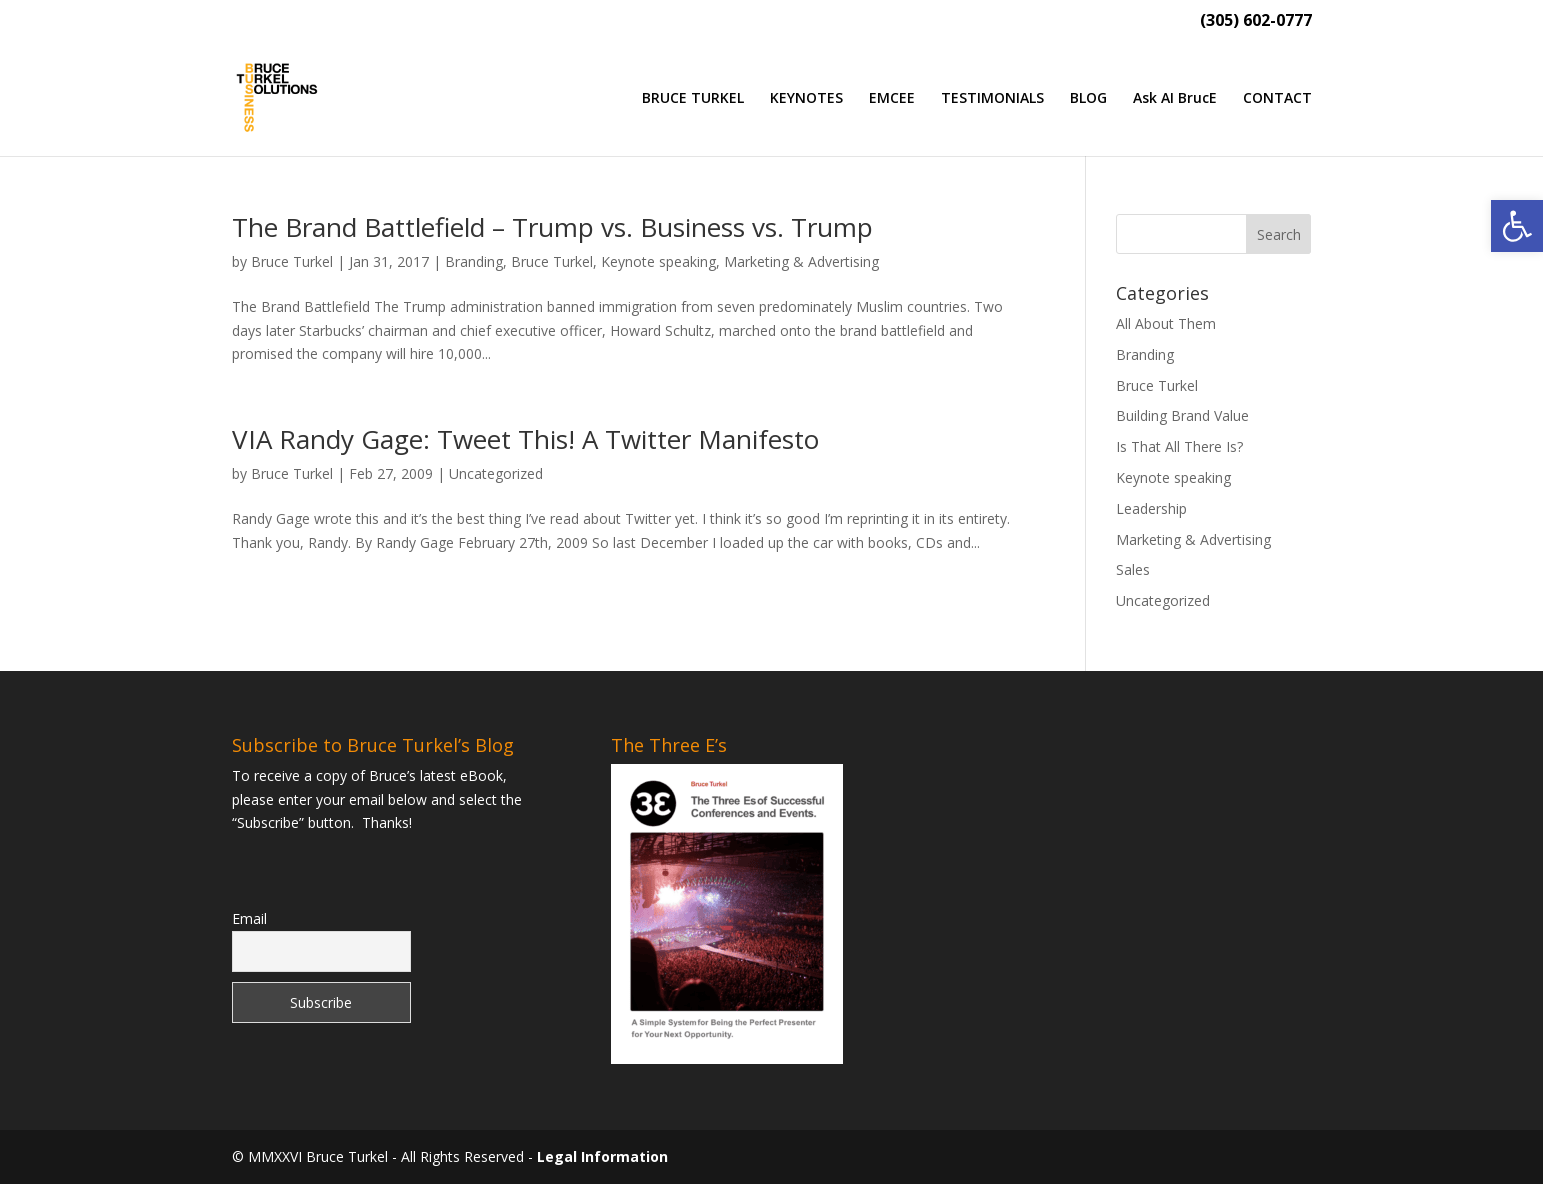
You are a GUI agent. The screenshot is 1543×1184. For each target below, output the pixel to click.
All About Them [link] (1166, 323)
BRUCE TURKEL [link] (693, 99)
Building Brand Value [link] (1182, 415)
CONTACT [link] (1277, 99)
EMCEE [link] (892, 99)
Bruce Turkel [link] (292, 261)
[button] (1279, 234)
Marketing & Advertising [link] (801, 261)
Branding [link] (474, 261)
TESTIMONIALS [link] (992, 99)
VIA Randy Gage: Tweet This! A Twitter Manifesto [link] (525, 439)
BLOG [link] (1088, 99)
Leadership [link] (1151, 508)
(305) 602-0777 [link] (1256, 21)
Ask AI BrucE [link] (1175, 99)
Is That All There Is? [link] (1179, 446)
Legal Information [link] (602, 1156)
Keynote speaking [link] (658, 261)
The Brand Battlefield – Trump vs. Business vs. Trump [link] (552, 227)
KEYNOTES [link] (806, 99)
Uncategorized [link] (496, 473)
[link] (1517, 226)
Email (249, 918)
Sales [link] (1133, 569)
